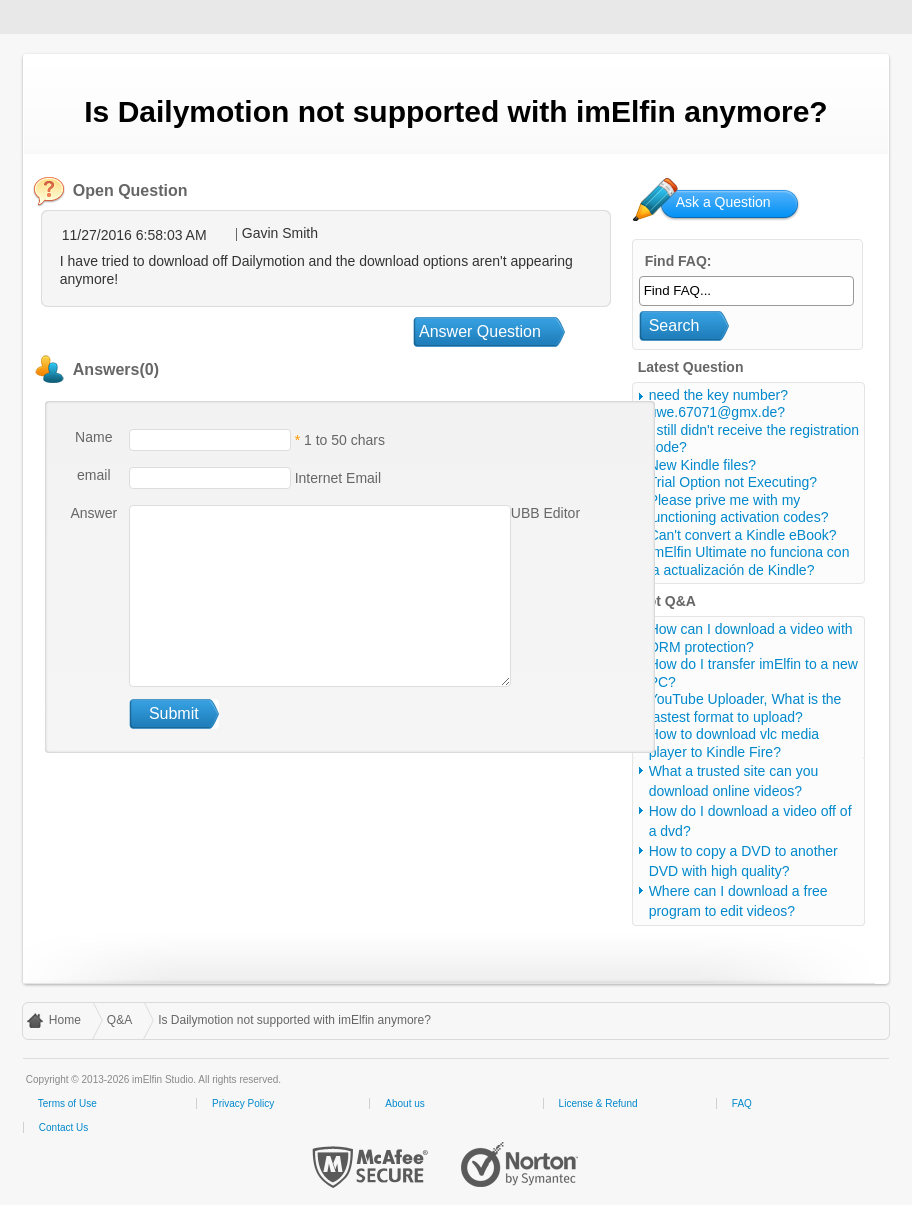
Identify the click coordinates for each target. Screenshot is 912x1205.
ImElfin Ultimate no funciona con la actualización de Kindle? (749, 561)
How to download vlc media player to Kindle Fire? (734, 743)
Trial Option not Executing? (733, 482)
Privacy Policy (243, 1103)
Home (65, 1020)
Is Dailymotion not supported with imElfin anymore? (294, 1020)
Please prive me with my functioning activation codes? (739, 509)
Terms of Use (67, 1103)
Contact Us (63, 1127)
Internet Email (336, 478)
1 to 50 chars (344, 440)
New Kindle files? (702, 465)
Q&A (119, 1020)
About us (404, 1103)
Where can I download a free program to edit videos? (738, 901)
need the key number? (718, 395)
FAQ (742, 1103)
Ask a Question (723, 202)
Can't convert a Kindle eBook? (743, 535)
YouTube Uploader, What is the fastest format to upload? (745, 708)
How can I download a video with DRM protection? (751, 638)
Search (674, 325)
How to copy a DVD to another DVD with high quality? (743, 861)
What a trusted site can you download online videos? (734, 781)
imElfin (78, 15)
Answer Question (480, 331)
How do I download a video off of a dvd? (750, 821)
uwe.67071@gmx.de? (717, 412)
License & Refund (598, 1103)
